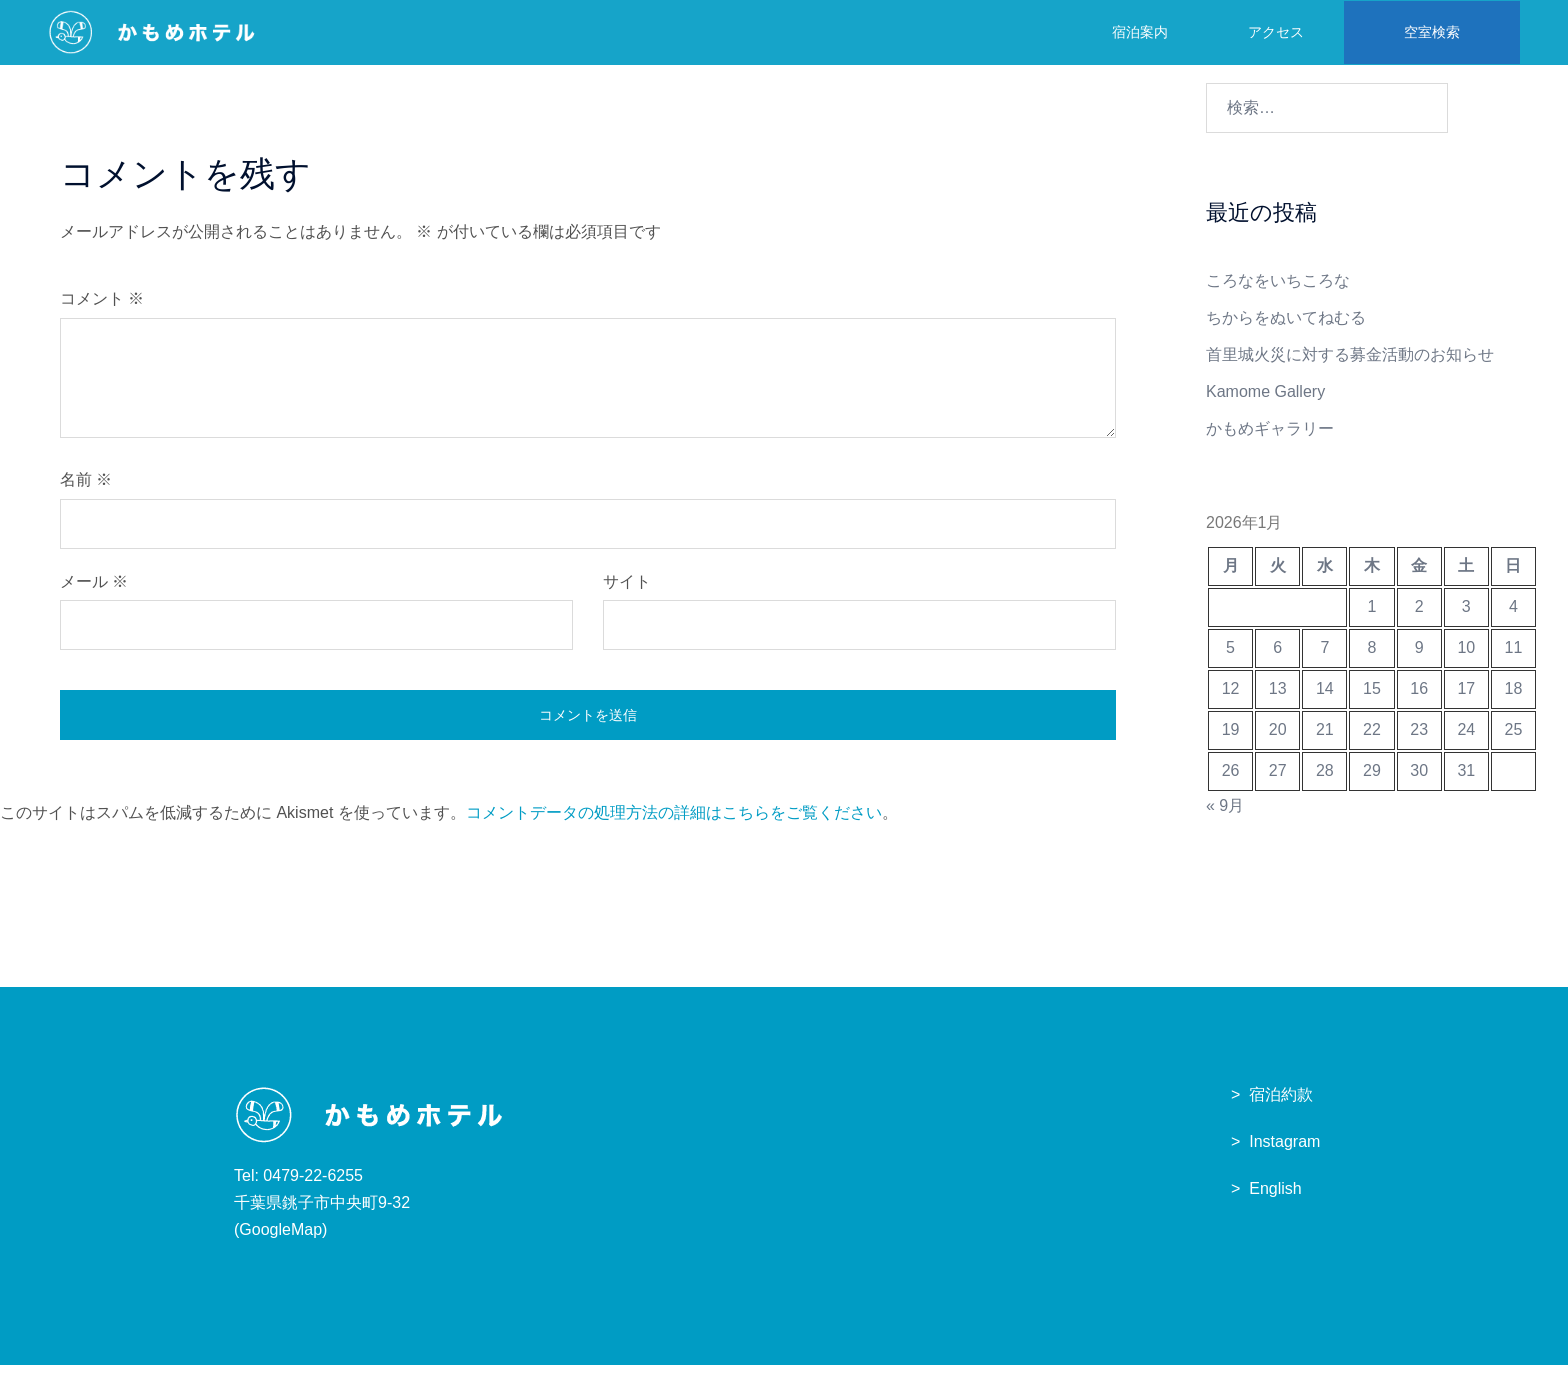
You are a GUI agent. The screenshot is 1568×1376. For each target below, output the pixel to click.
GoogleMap (280, 1240)
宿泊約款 (1281, 1105)
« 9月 (1225, 816)
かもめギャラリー (1270, 439)
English (1275, 1199)
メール (94, 592)
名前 (86, 490)
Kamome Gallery (1265, 402)
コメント (102, 309)
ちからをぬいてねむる (1286, 328)
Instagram (1284, 1152)
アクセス (1273, 31)
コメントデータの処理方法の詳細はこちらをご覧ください (674, 823)
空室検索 (1429, 31)
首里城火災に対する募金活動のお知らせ (1350, 365)
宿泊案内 (1137, 31)
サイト (627, 592)
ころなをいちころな (1278, 291)
